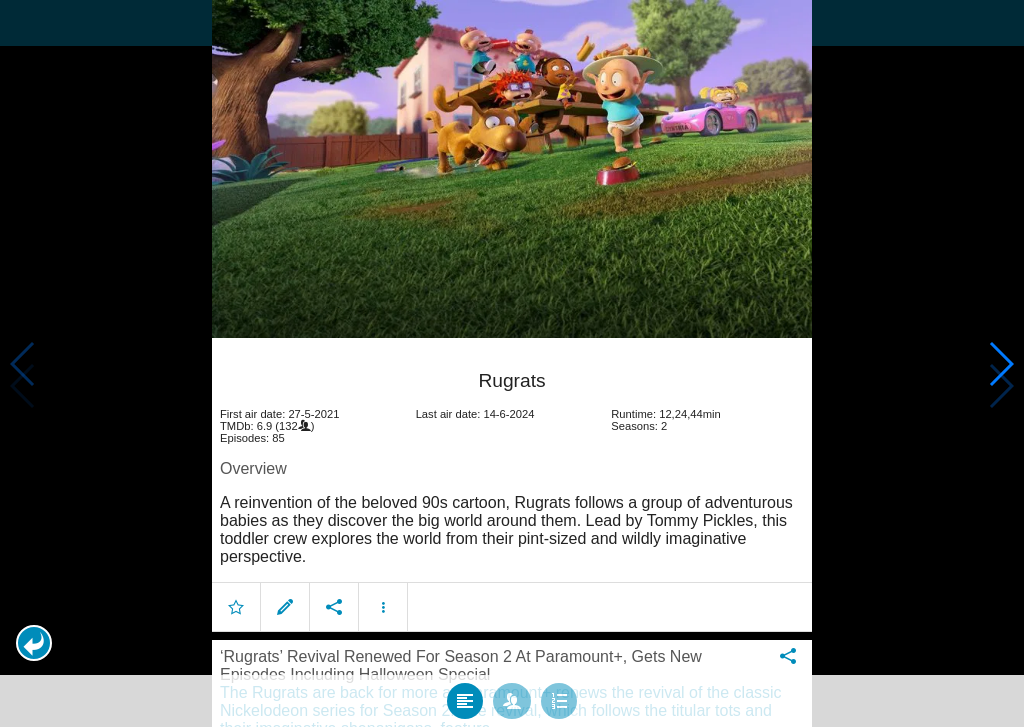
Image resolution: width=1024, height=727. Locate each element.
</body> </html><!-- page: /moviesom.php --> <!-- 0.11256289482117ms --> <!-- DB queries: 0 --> (512, 363)
